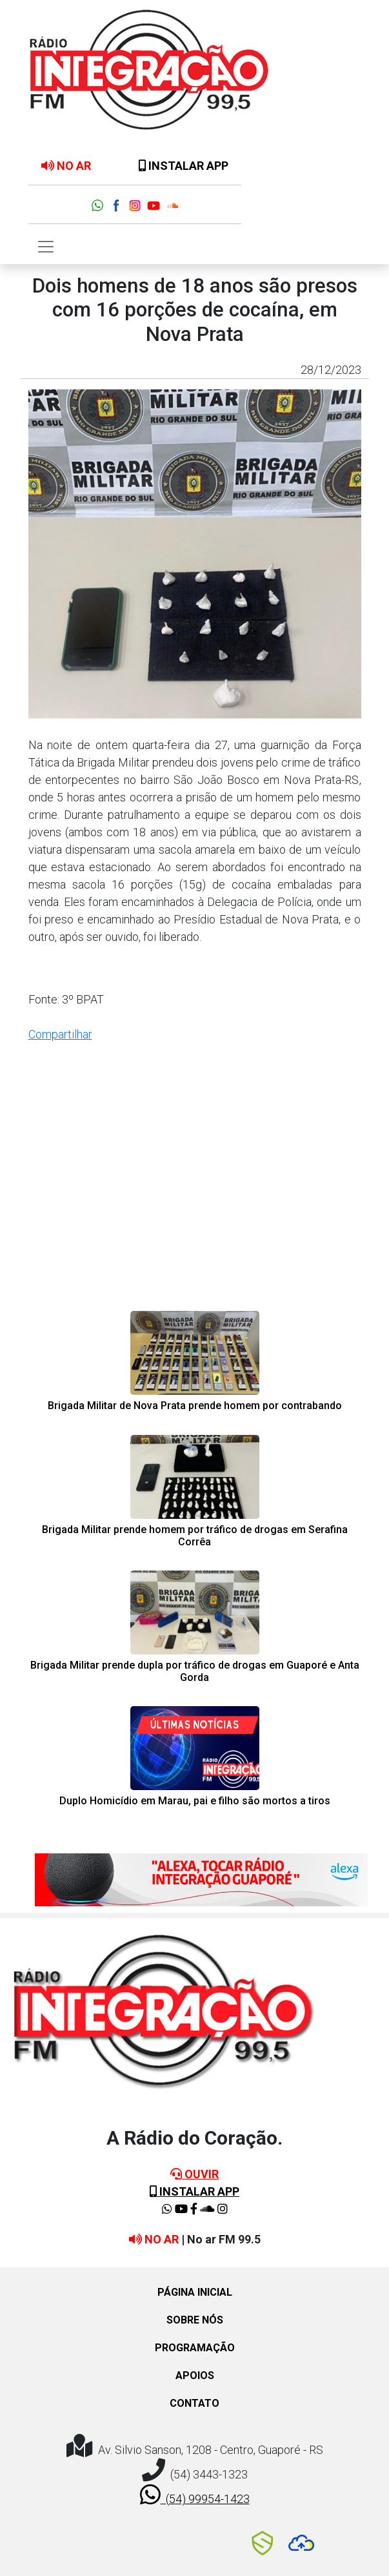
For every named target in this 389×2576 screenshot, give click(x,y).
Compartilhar (60, 1034)
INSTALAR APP (183, 165)
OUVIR (194, 2174)
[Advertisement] (194, 1203)
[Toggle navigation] (45, 246)
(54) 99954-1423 (195, 2494)
